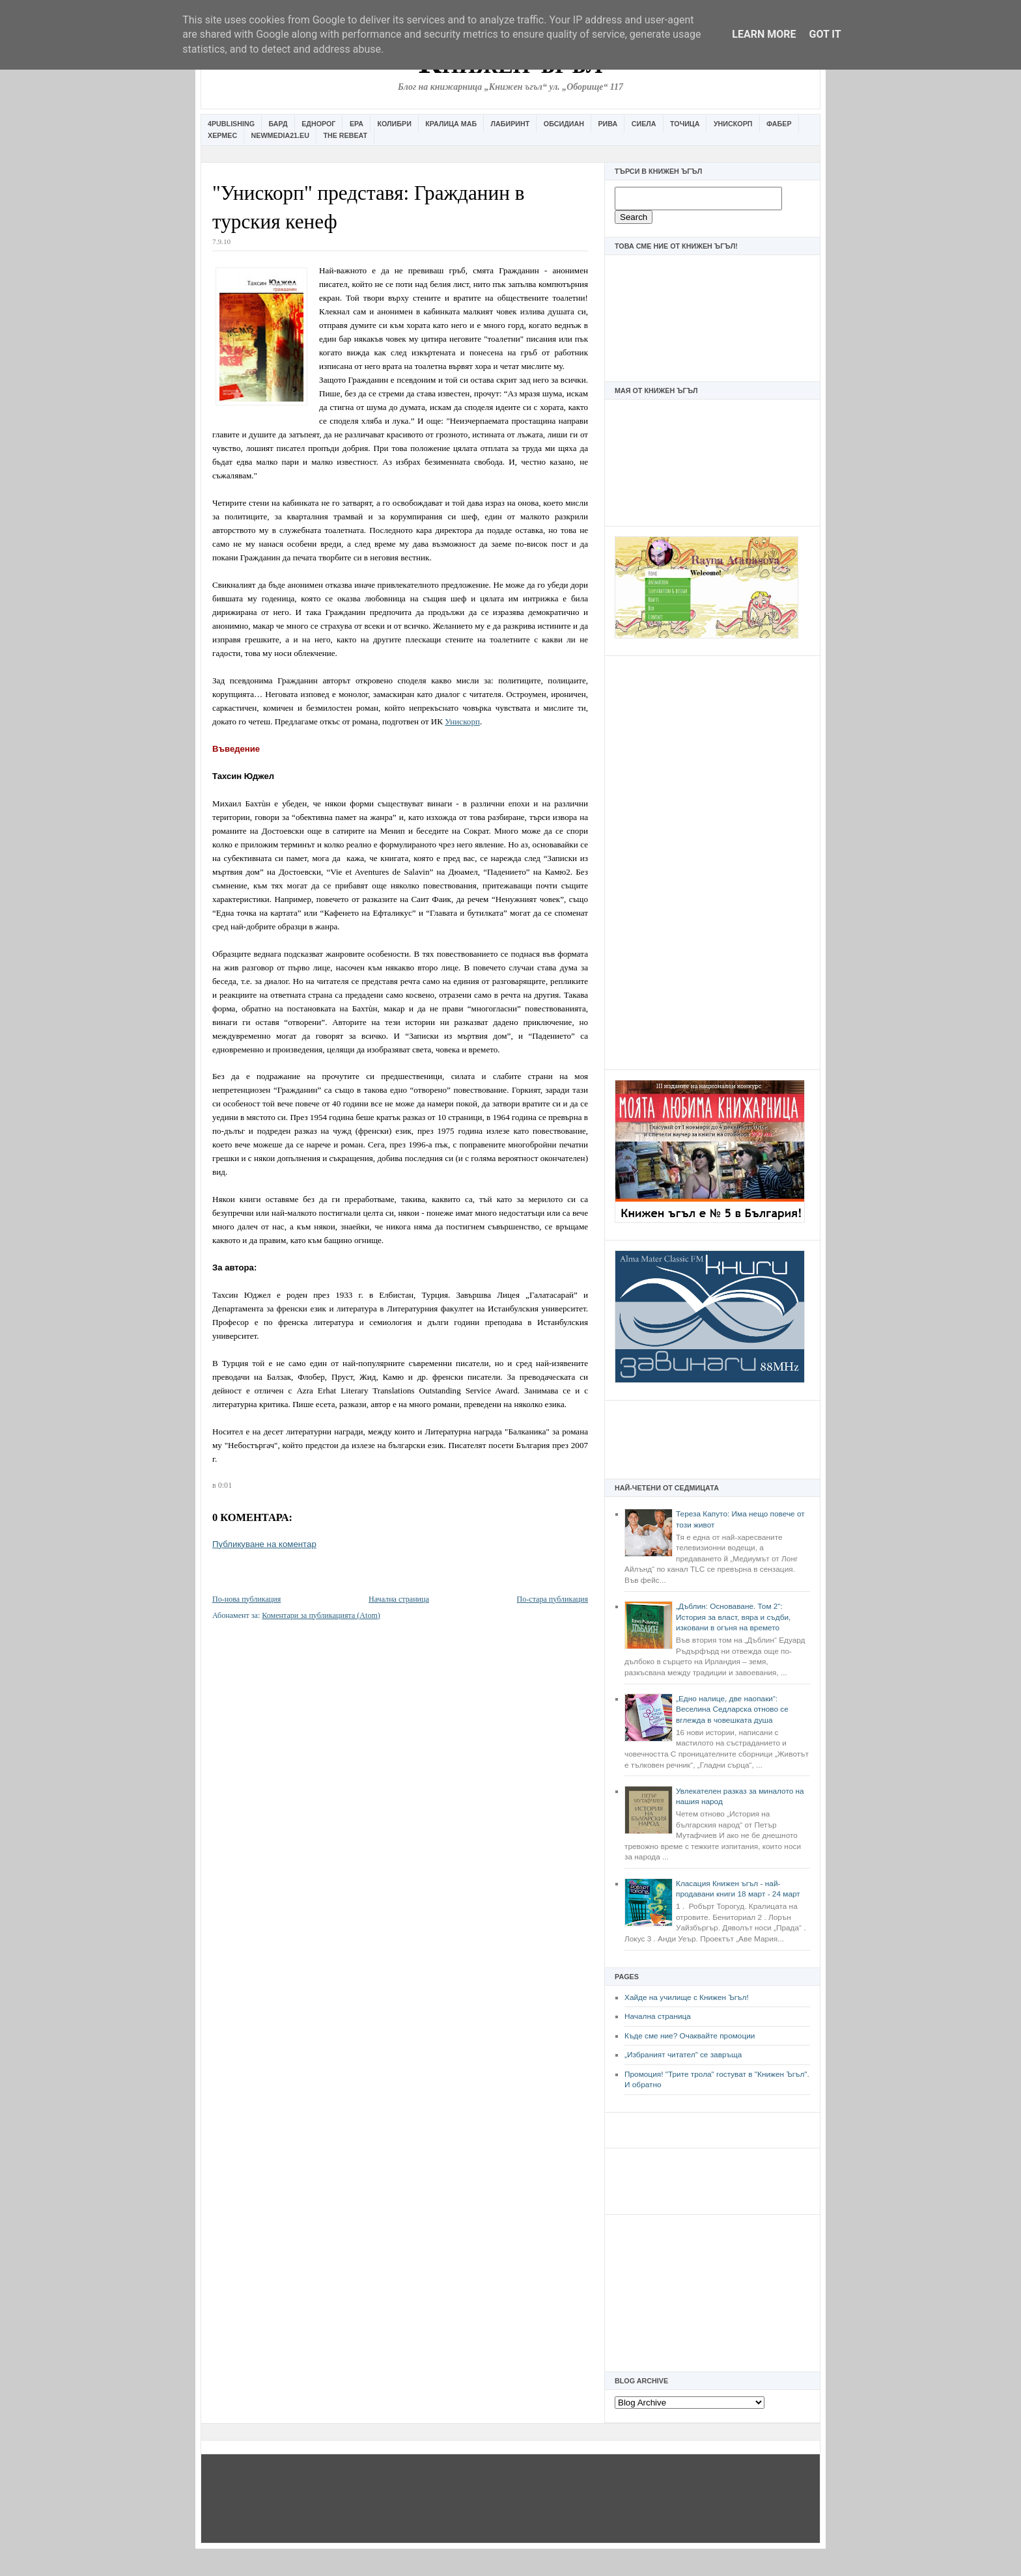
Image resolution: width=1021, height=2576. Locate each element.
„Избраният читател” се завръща (683, 2054)
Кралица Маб (451, 124)
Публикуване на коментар (264, 1544)
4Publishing (231, 124)
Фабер (779, 124)
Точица (684, 124)
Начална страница (657, 2016)
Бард (278, 124)
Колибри (394, 124)
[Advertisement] (712, 861)
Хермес (222, 135)
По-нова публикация (246, 1599)
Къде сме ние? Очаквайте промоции (689, 2035)
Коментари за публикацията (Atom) (321, 1615)
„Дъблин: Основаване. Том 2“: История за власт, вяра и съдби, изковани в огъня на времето (733, 1617)
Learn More (764, 34)
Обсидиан (564, 124)
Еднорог (318, 124)
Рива (607, 124)
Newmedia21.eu (280, 135)
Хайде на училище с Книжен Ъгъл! (686, 1997)
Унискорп (733, 124)
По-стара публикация (552, 1599)
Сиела (644, 124)
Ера (356, 124)
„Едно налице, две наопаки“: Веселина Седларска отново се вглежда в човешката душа (732, 1709)
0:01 (225, 1485)
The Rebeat (345, 135)
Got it (825, 34)
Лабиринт (510, 124)
